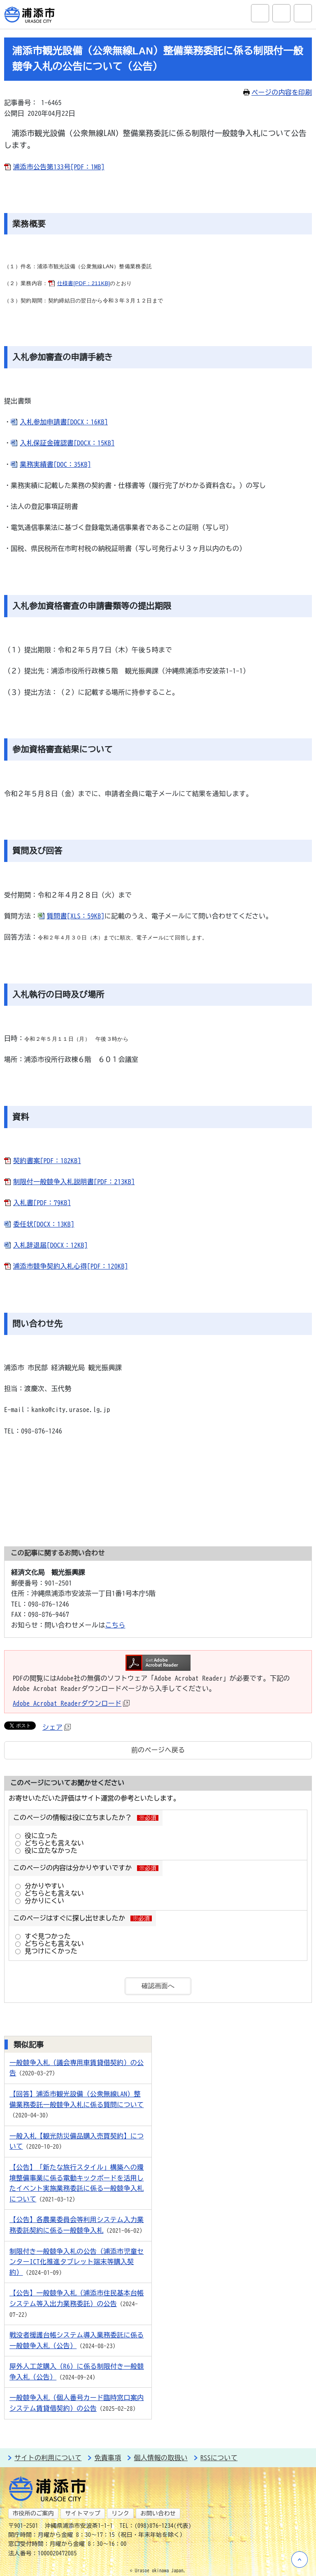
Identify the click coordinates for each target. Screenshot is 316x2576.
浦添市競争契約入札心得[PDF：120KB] (70, 1266)
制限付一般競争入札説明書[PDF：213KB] (74, 1181)
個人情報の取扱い (161, 2457)
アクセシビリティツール (281, 13)
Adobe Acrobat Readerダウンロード (71, 1703)
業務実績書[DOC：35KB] (55, 464)
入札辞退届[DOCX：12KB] (50, 1245)
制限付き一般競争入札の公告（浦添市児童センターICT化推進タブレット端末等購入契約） (76, 2262)
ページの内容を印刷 (277, 92)
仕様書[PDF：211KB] (83, 283)
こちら (115, 1625)
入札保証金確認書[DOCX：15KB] (67, 443)
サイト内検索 (260, 13)
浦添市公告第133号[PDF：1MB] (59, 167)
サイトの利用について (47, 2457)
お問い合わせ (158, 2513)
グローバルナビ (303, 13)
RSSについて (218, 2457)
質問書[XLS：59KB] (76, 916)
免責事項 (107, 2457)
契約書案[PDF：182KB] (47, 1160)
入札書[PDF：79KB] (42, 1202)
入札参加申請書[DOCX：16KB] (64, 422)
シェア (56, 1727)
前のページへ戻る (158, 1750)
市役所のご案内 (33, 2513)
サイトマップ (82, 2513)
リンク (120, 2513)
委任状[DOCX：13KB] (43, 1224)
